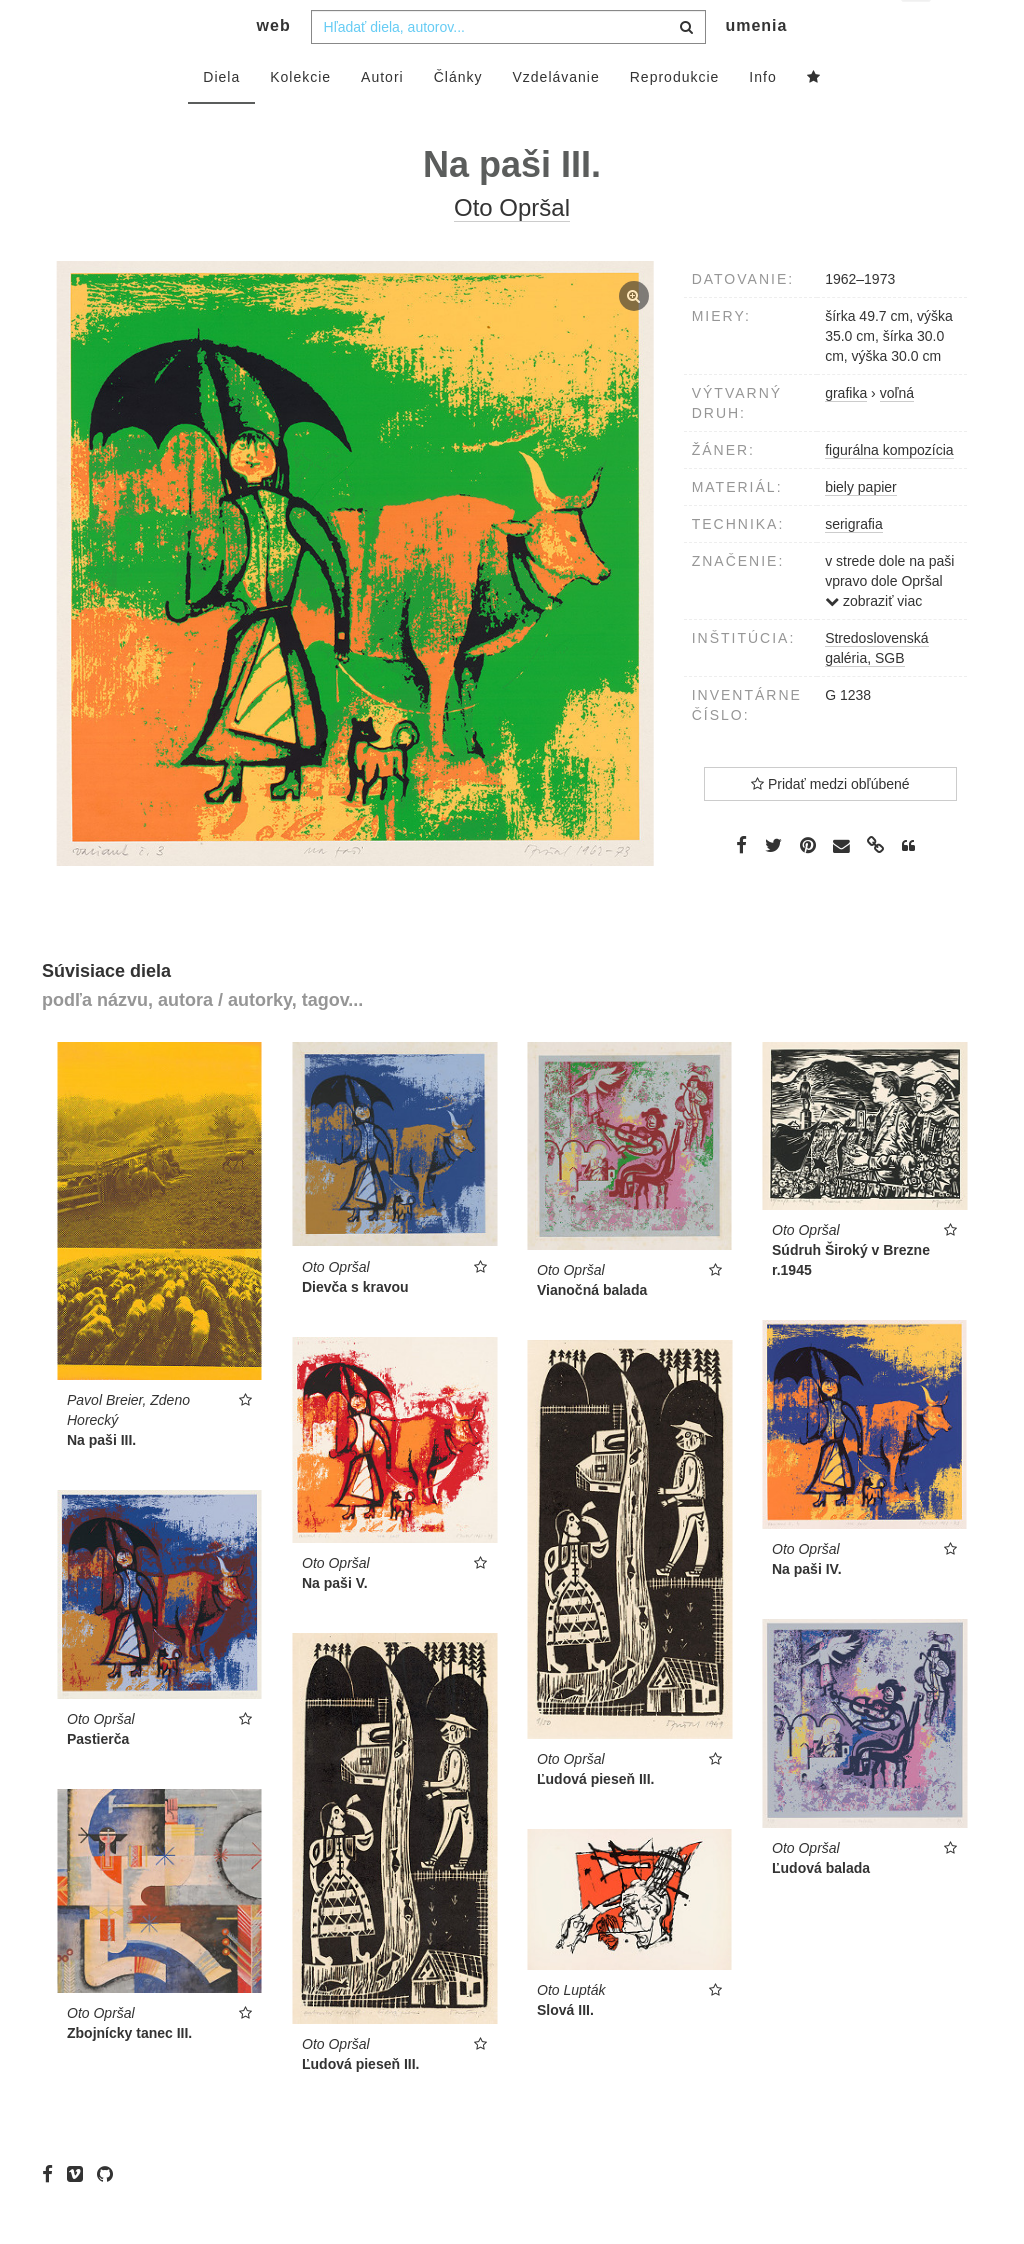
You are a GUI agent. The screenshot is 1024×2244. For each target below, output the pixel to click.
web (274, 65)
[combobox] (508, 67)
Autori (382, 117)
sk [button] (917, 30)
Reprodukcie (675, 117)
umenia (756, 65)
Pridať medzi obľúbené (830, 824)
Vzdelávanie (555, 117)
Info (762, 117)
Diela (221, 117)
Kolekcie (300, 117)
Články (458, 117)
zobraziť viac (873, 641)
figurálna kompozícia (889, 490)
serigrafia (854, 564)
